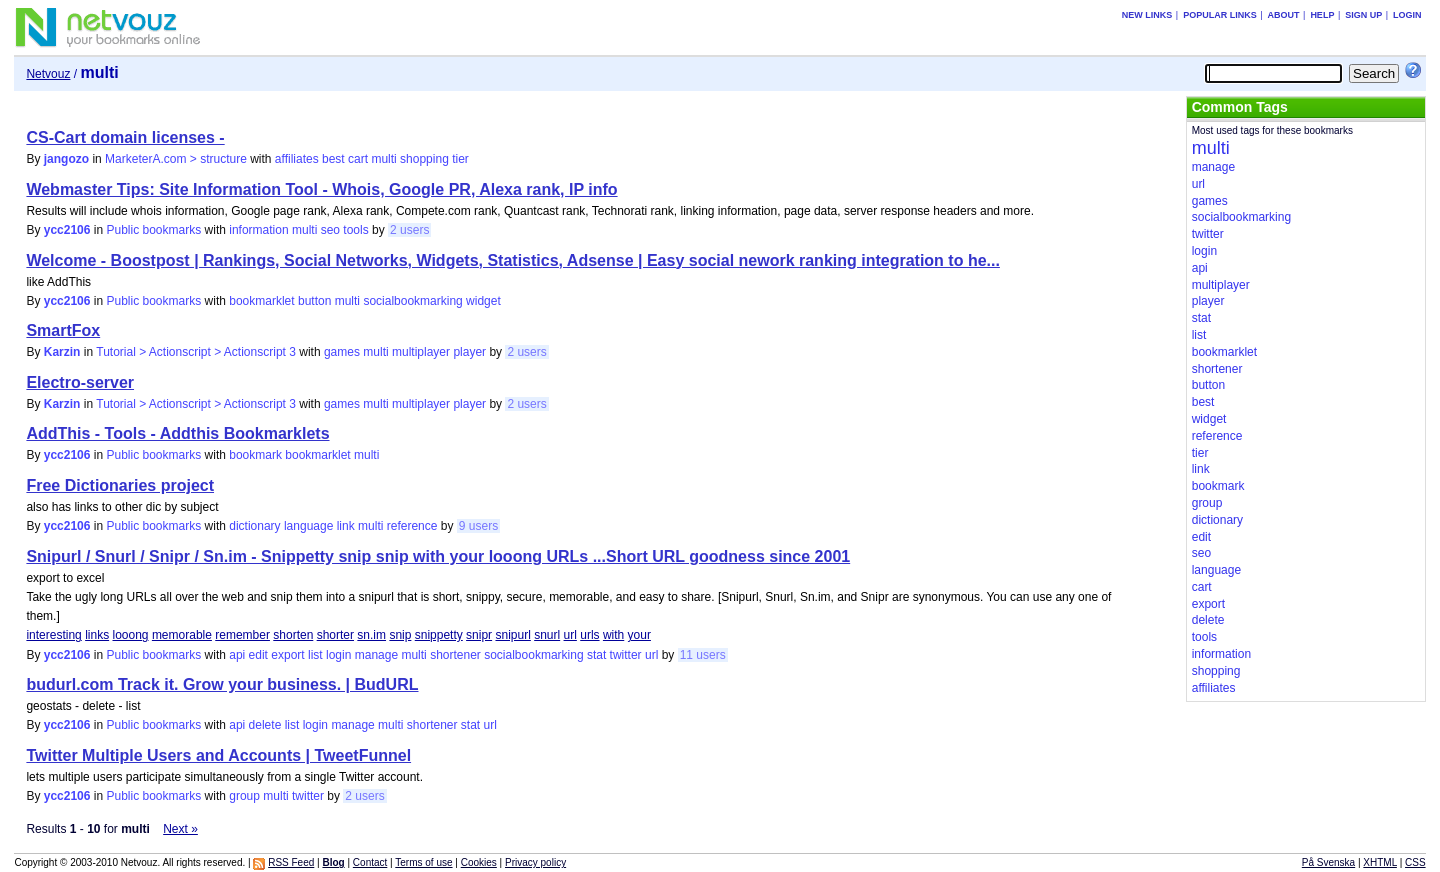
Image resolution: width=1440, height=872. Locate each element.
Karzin (62, 352)
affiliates (297, 159)
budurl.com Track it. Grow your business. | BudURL (222, 684)
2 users (409, 230)
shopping (424, 159)
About (1284, 15)
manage (376, 655)
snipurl (512, 635)
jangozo (66, 159)
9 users (478, 526)
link (346, 526)
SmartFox (63, 330)
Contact (370, 862)
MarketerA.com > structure (176, 159)
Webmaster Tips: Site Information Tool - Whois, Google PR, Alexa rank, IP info (321, 189)
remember (242, 635)
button (314, 301)
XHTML (1380, 862)
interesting (53, 635)
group (244, 796)
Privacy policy (535, 862)
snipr (479, 635)
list (315, 655)
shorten (293, 635)
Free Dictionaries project (120, 485)
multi (383, 159)
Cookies (479, 862)
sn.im (371, 635)
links (97, 635)
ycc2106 (67, 230)
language (308, 526)
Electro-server (80, 382)
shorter (335, 635)
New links (1147, 15)
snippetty (439, 635)
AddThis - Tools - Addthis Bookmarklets (177, 433)
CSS (1415, 862)
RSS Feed (291, 862)
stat (596, 655)
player (469, 352)
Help (1322, 15)
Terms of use (423, 862)
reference (412, 526)
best (333, 159)
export (287, 655)
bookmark (255, 455)
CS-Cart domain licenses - (125, 137)
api (237, 655)
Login (1407, 15)
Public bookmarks (154, 230)
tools (355, 230)
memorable (182, 635)
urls (589, 635)
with (613, 635)
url (570, 635)
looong (130, 635)
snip (400, 635)
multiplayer (421, 352)
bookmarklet (261, 301)
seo (330, 230)
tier (460, 159)
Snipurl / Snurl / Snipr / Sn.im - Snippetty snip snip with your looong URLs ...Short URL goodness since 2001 (438, 556)
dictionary (254, 526)
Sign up (1363, 15)
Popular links (1220, 15)
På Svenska (1328, 862)
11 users (703, 655)
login (338, 655)
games (342, 352)
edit (258, 655)
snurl (547, 635)
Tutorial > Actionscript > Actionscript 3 (196, 352)
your (639, 635)
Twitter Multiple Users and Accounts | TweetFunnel (218, 755)
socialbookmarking (412, 301)
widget (483, 301)
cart (358, 159)
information (258, 230)
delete (265, 725)
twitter (626, 655)
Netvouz (48, 74)
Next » (180, 829)
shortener (455, 655)
